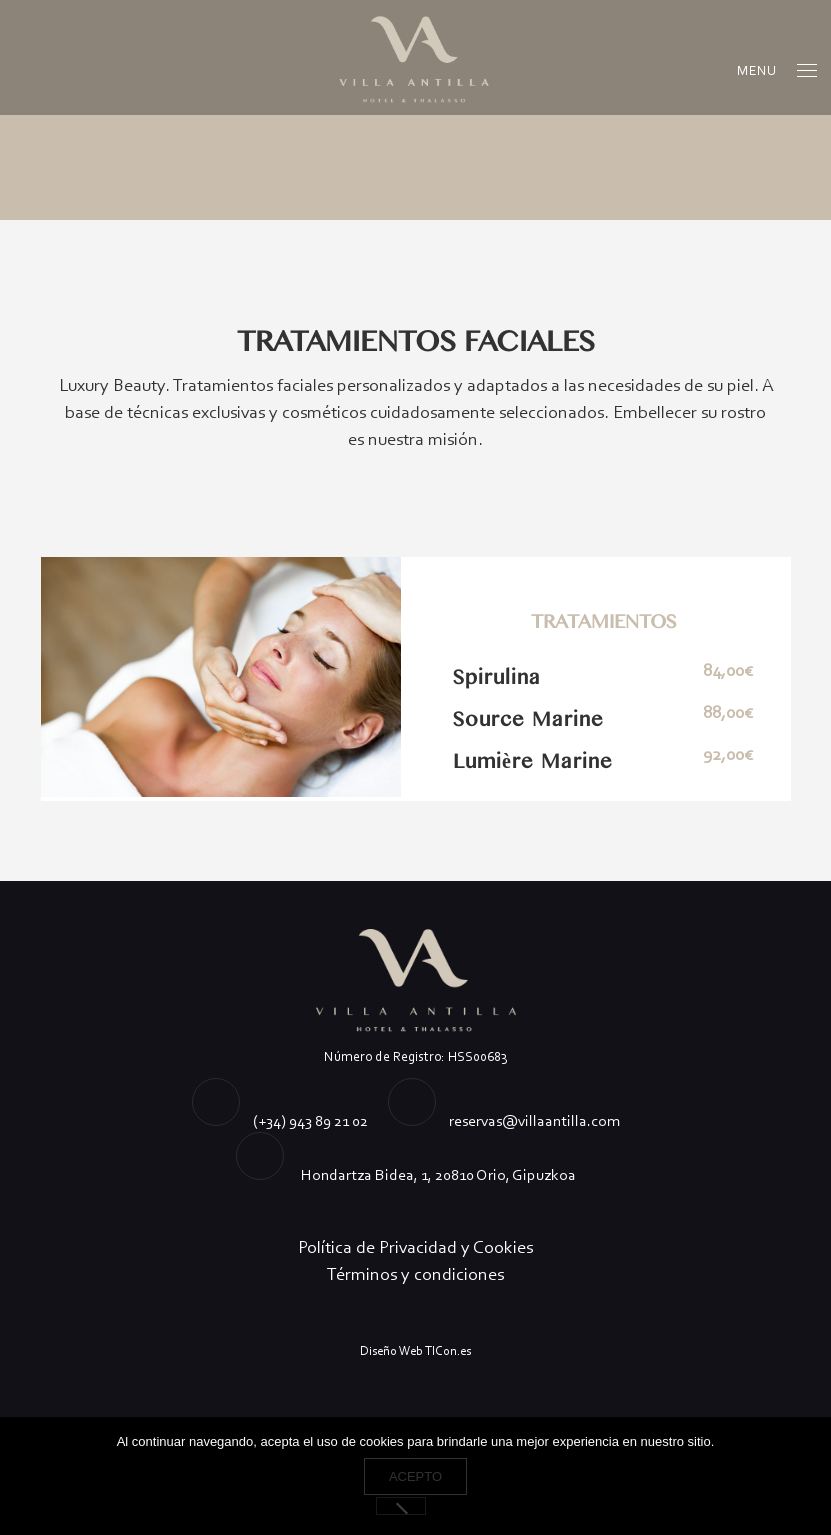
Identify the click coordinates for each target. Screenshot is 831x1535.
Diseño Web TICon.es (415, 1350)
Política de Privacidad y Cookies (415, 1247)
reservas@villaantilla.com (534, 1120)
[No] (401, 1506)
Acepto (415, 1476)
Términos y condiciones (415, 1274)
